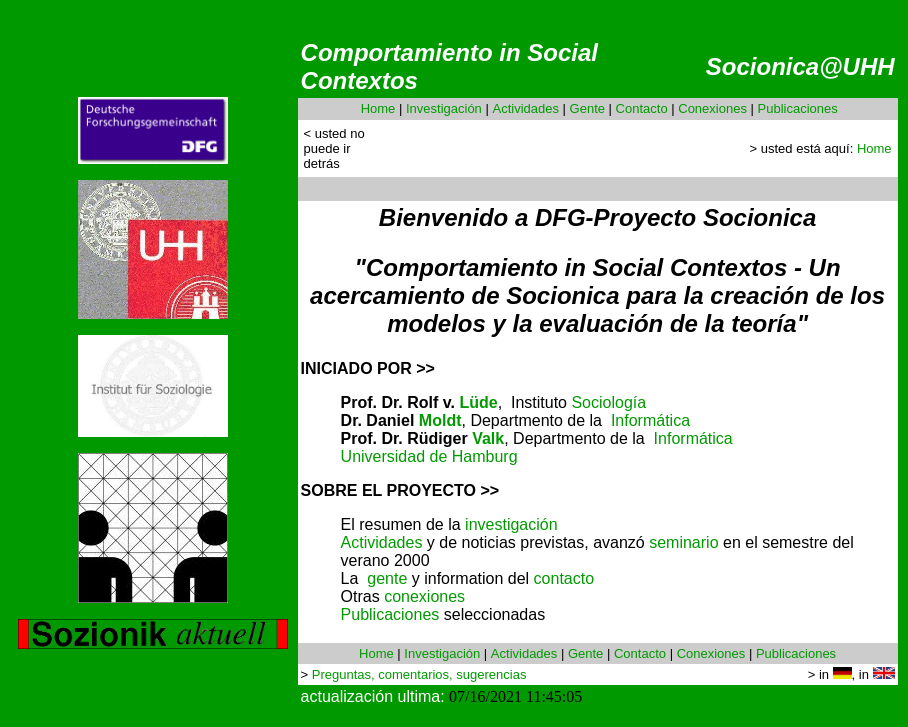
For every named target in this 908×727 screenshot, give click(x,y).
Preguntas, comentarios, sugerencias (419, 674)
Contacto (642, 108)
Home (378, 108)
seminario (683, 542)
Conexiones (712, 108)
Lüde (478, 402)
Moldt (440, 420)
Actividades (525, 108)
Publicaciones (798, 108)
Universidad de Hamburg (429, 456)
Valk (488, 438)
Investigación (444, 108)
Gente (587, 108)
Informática (650, 420)
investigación (511, 524)
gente (387, 578)
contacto (564, 578)
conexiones (424, 596)
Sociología (608, 402)
